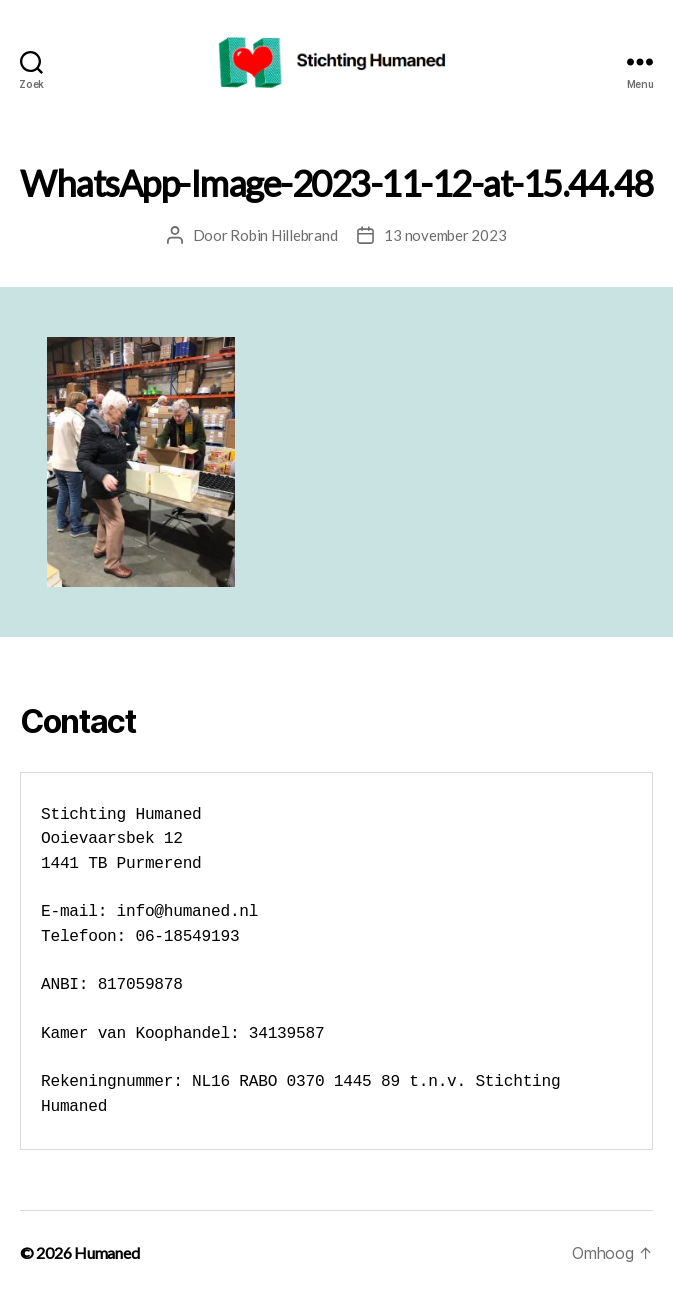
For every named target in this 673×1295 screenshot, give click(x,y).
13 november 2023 (445, 235)
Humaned (106, 1252)
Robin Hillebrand (283, 235)
